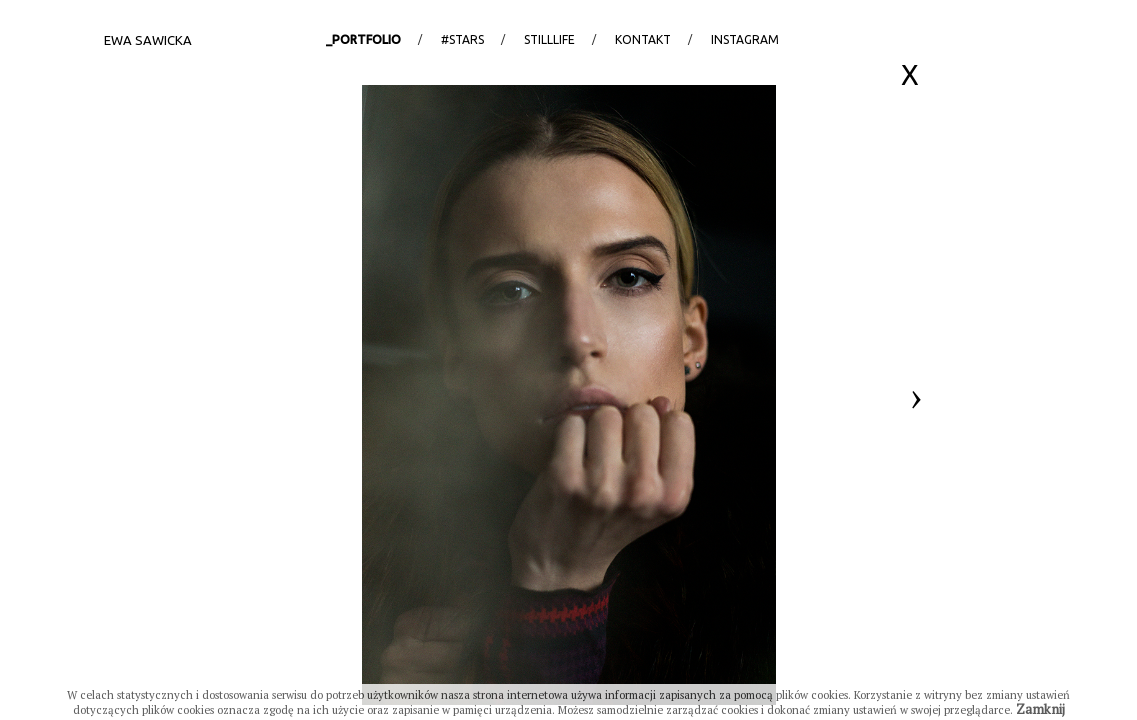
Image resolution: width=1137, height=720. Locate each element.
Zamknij (1040, 709)
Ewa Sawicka (148, 40)
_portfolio (363, 39)
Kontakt (643, 39)
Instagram (745, 39)
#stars (462, 39)
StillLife (549, 39)
